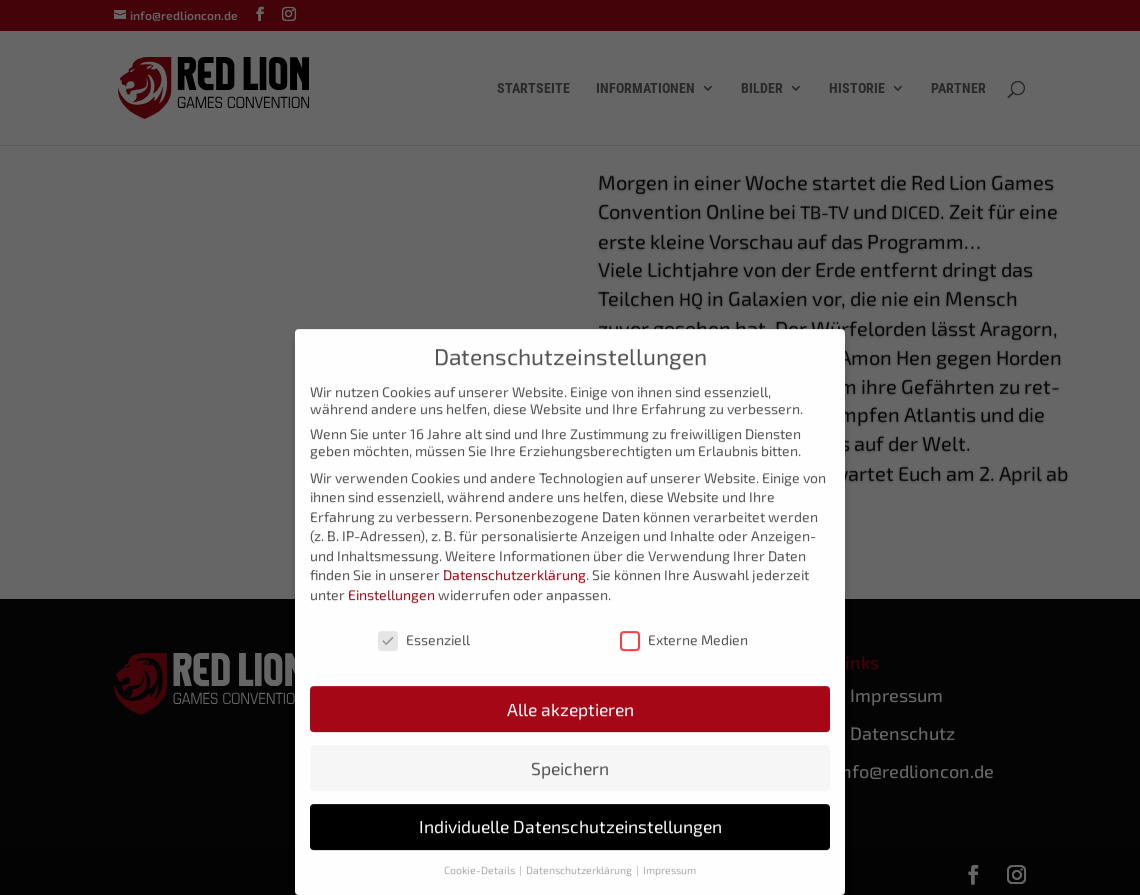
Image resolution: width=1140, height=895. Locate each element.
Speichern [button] (570, 779)
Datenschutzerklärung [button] (580, 882)
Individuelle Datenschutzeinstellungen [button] (570, 838)
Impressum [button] (669, 882)
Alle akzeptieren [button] (570, 720)
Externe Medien (684, 650)
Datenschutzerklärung (514, 586)
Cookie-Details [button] (480, 882)
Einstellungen (391, 606)
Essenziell (424, 650)
